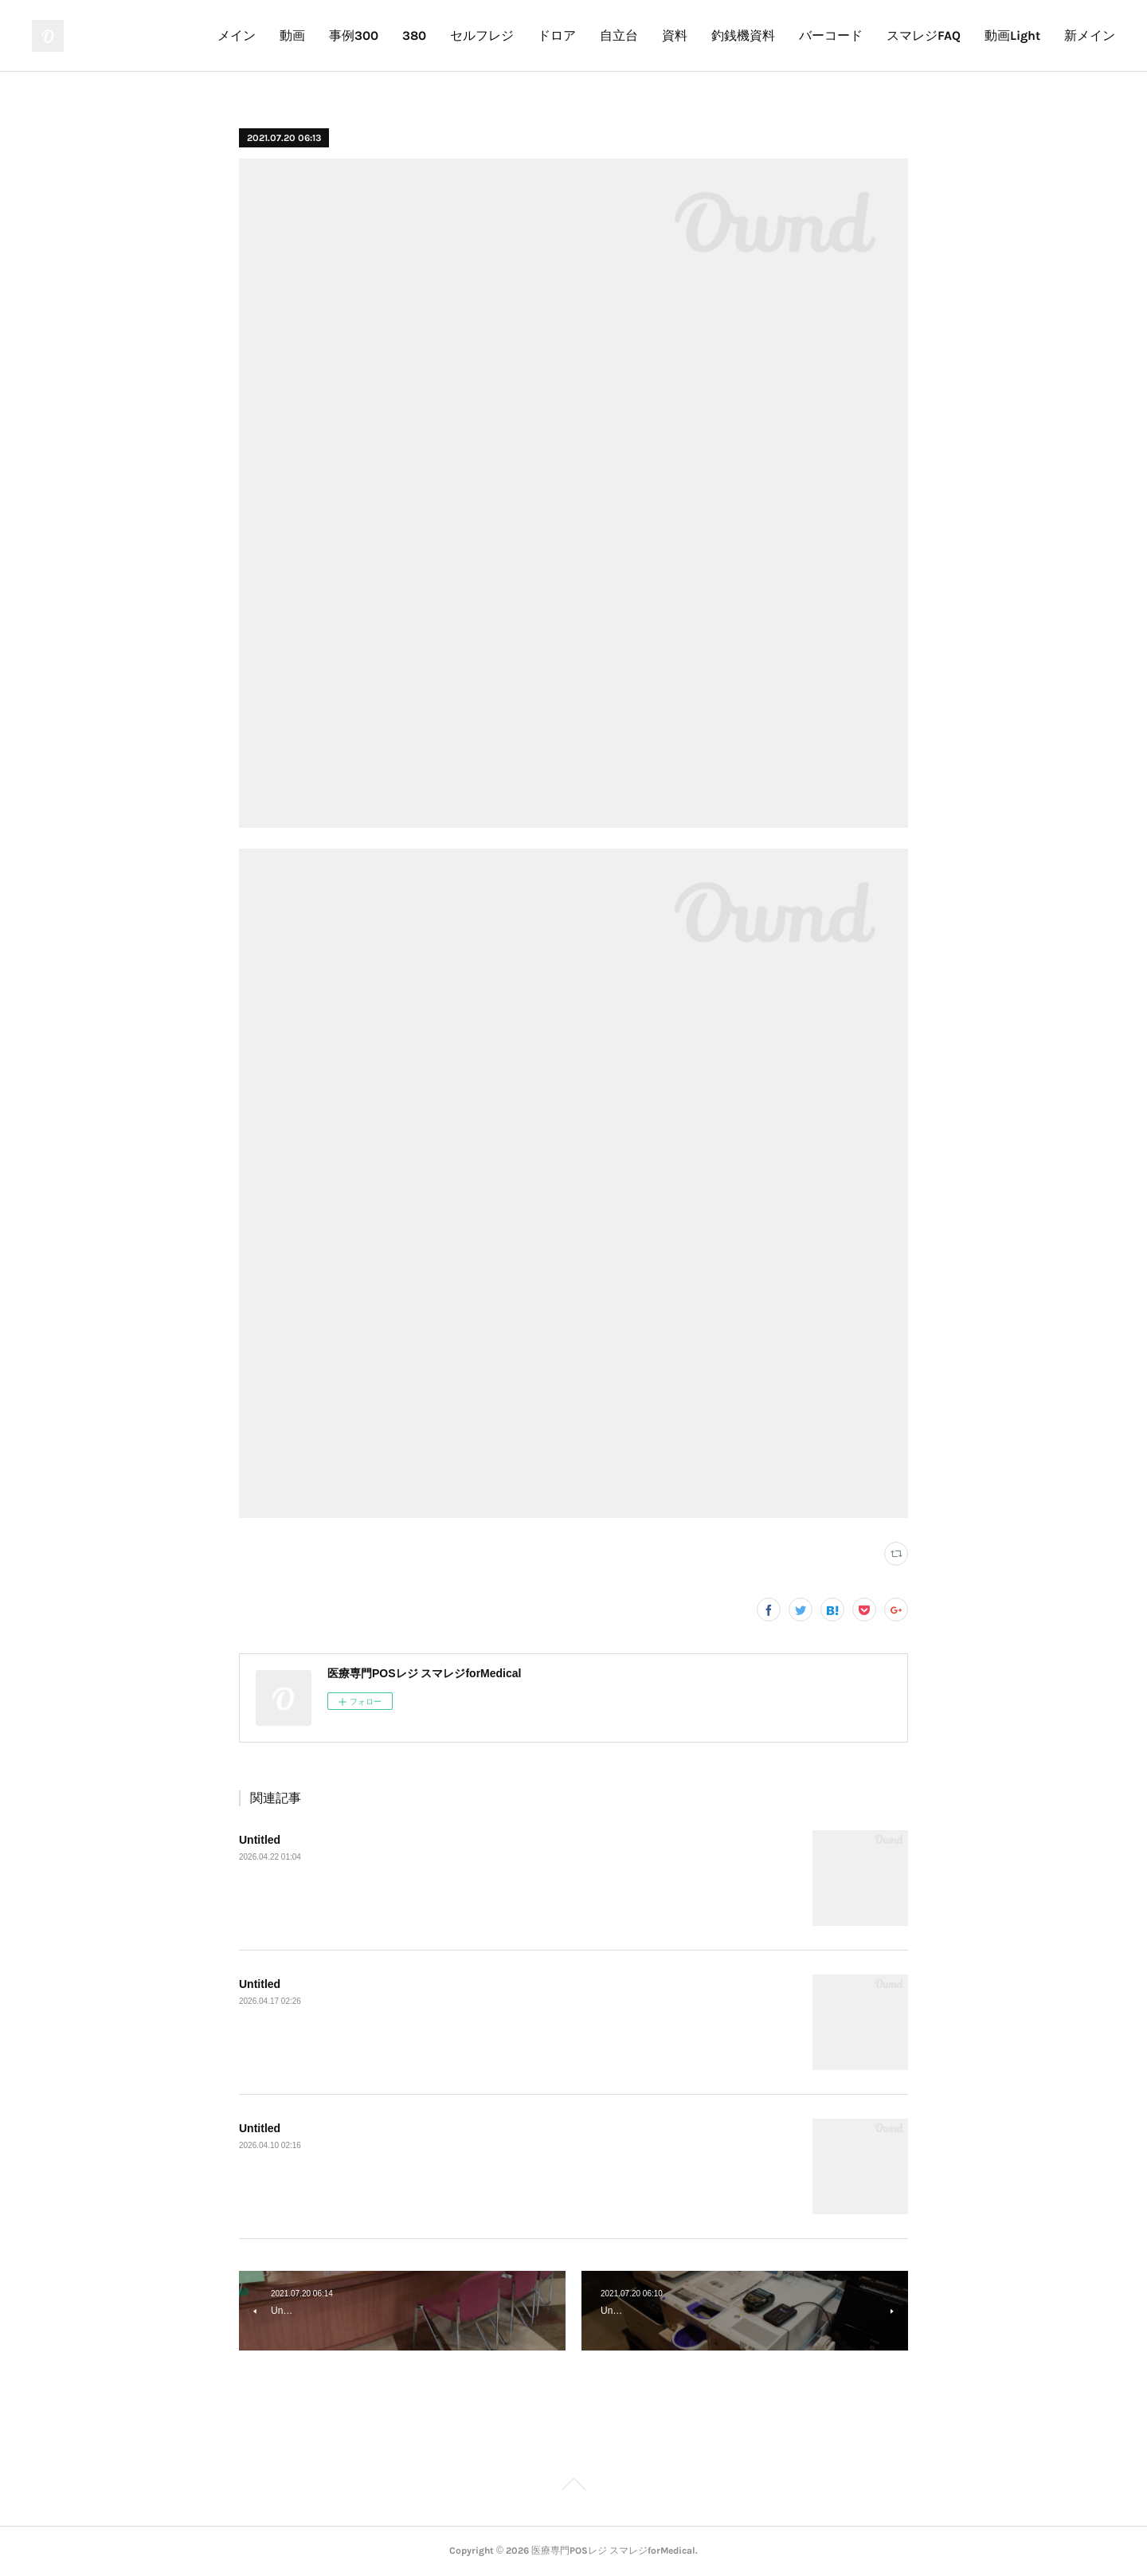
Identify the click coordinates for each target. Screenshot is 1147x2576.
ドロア (557, 35)
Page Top (573, 2487)
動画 (292, 35)
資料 (674, 35)
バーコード (831, 35)
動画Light (1012, 35)
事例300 (353, 35)
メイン (236, 35)
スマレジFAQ (924, 35)
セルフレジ (482, 35)
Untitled (259, 1839)
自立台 (619, 35)
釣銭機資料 (743, 35)
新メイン (1089, 35)
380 (414, 35)
